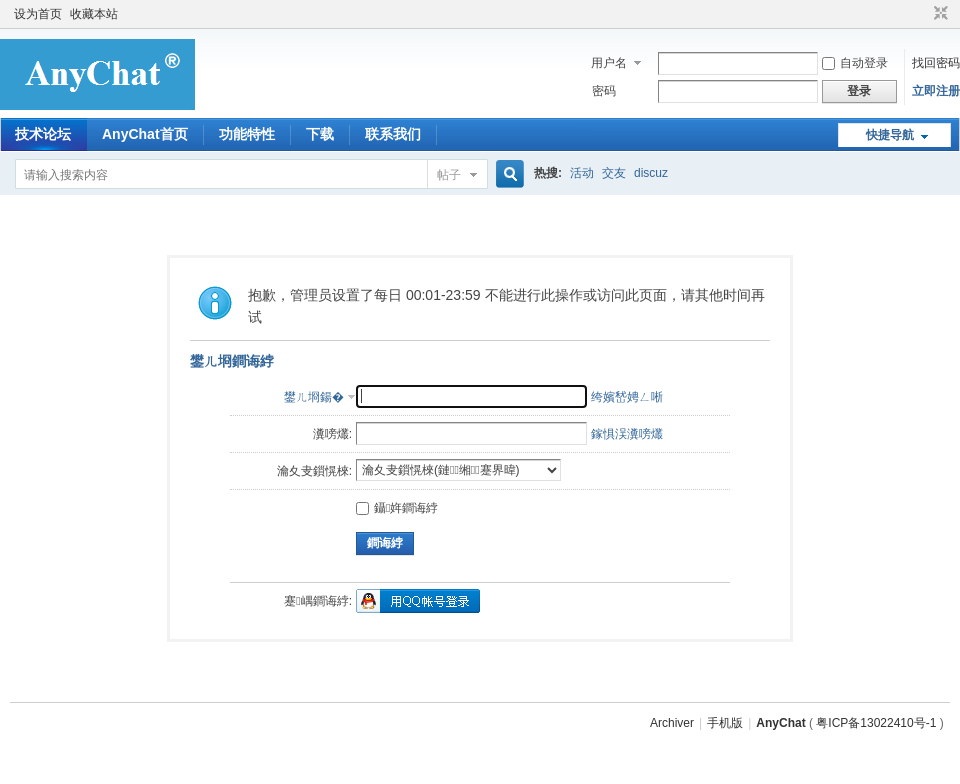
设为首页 (38, 14)
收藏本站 (94, 14)
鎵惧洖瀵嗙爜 (627, 434)
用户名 (609, 63)
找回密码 (936, 63)
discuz (651, 173)
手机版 (725, 723)
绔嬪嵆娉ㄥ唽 (627, 397)
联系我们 (393, 134)
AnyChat (780, 723)
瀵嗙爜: (332, 434)
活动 (582, 173)
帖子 (449, 175)
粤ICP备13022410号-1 (876, 723)
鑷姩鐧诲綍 (397, 508)
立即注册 (936, 91)
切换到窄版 (938, 14)
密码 (604, 91)
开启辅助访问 (922, 14)
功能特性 (247, 134)
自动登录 (855, 63)
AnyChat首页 (145, 134)
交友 (614, 173)
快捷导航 (890, 135)
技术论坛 (43, 134)
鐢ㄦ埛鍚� (314, 397)
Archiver (672, 723)
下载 (320, 134)
